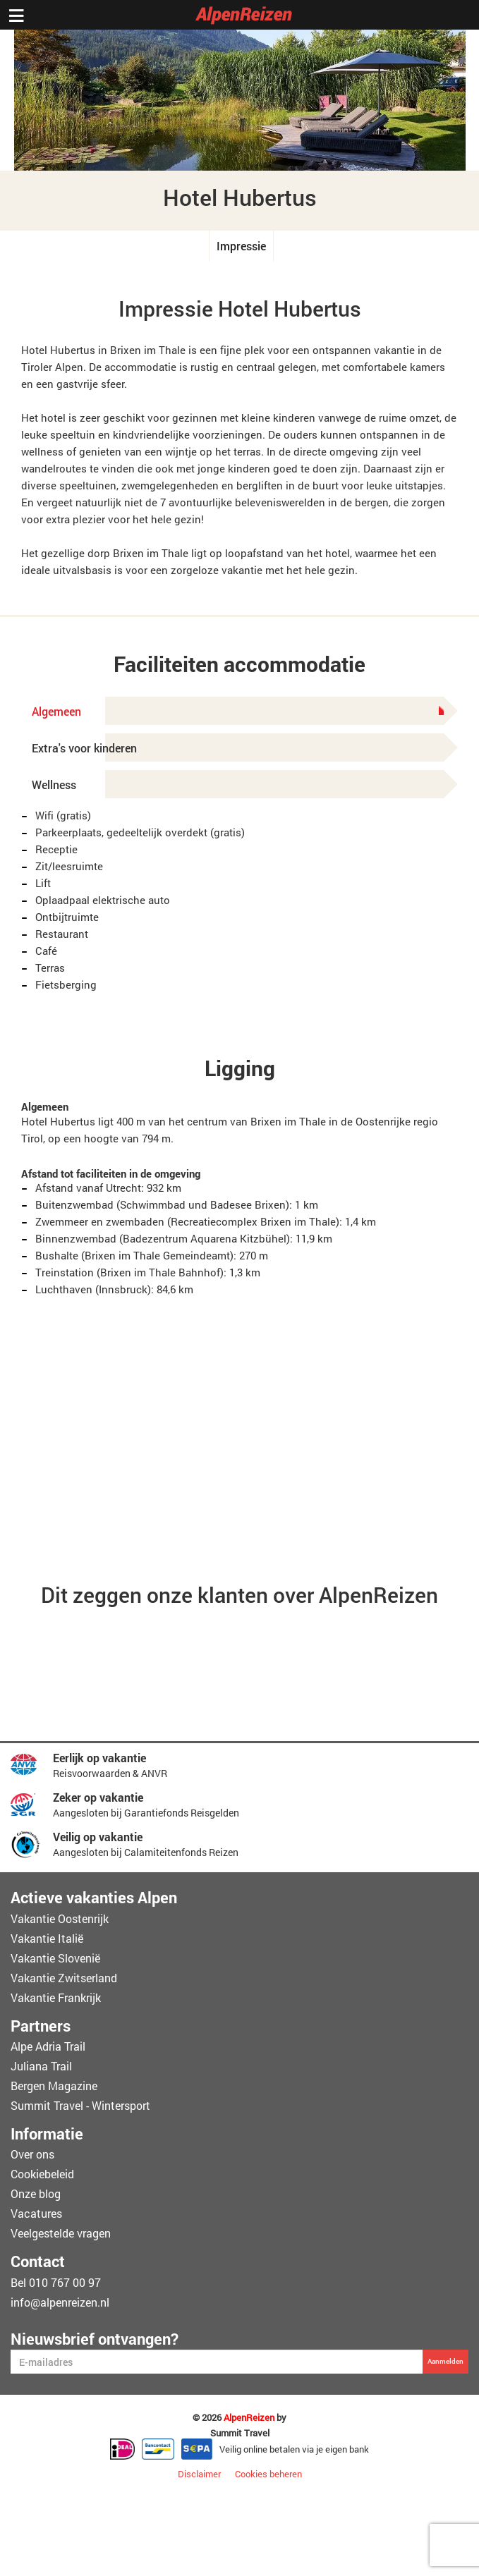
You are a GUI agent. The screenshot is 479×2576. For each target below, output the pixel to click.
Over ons (32, 2154)
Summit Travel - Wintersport (80, 2105)
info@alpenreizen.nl (60, 2302)
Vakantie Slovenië (55, 1958)
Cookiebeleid (42, 2173)
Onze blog (36, 2193)
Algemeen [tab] (238, 711)
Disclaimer (199, 2473)
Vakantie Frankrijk (56, 1997)
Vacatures (36, 2213)
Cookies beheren (268, 2473)
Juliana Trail (41, 2065)
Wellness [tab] (54, 784)
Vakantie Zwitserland (64, 1977)
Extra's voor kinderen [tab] (84, 747)
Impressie (241, 245)
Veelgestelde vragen (61, 2233)
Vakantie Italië (47, 1938)
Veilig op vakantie (98, 1836)
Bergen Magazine (54, 2085)
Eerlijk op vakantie (99, 1757)
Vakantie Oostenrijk (60, 1918)
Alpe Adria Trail (48, 2046)
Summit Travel (239, 2433)
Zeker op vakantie (98, 1797)
